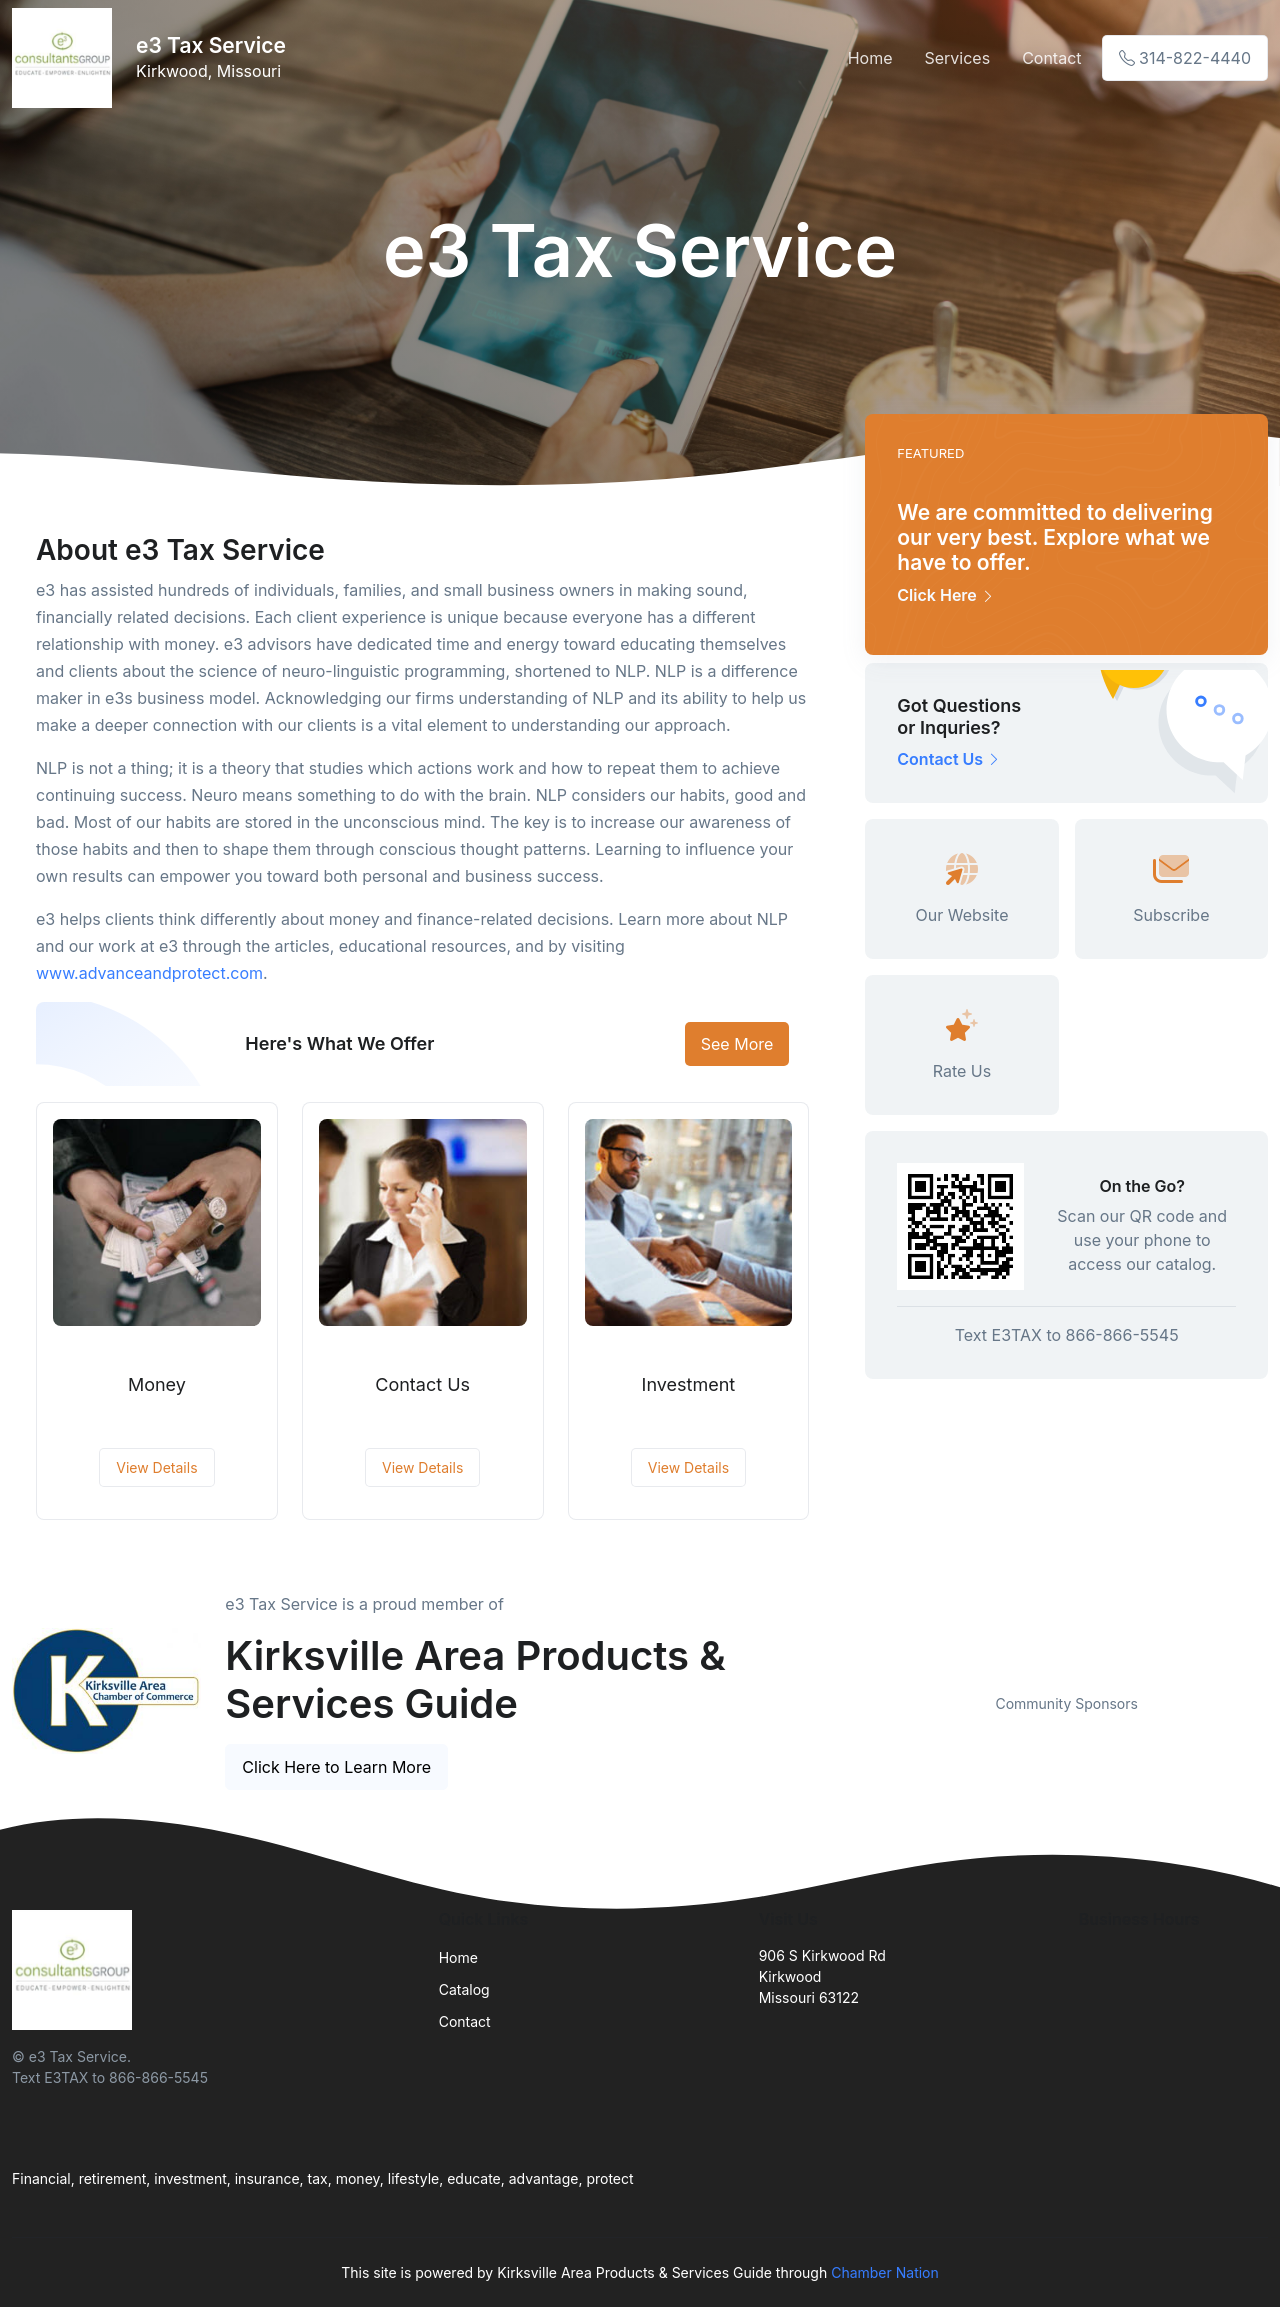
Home (870, 58)
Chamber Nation (885, 2272)
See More (737, 1044)
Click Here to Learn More (336, 1767)
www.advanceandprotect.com (149, 973)
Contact (1051, 58)
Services (957, 58)
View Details (156, 1467)
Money (157, 1384)
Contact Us (422, 1384)
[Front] (66, 58)
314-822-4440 (1185, 58)
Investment (689, 1384)
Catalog (464, 1989)
